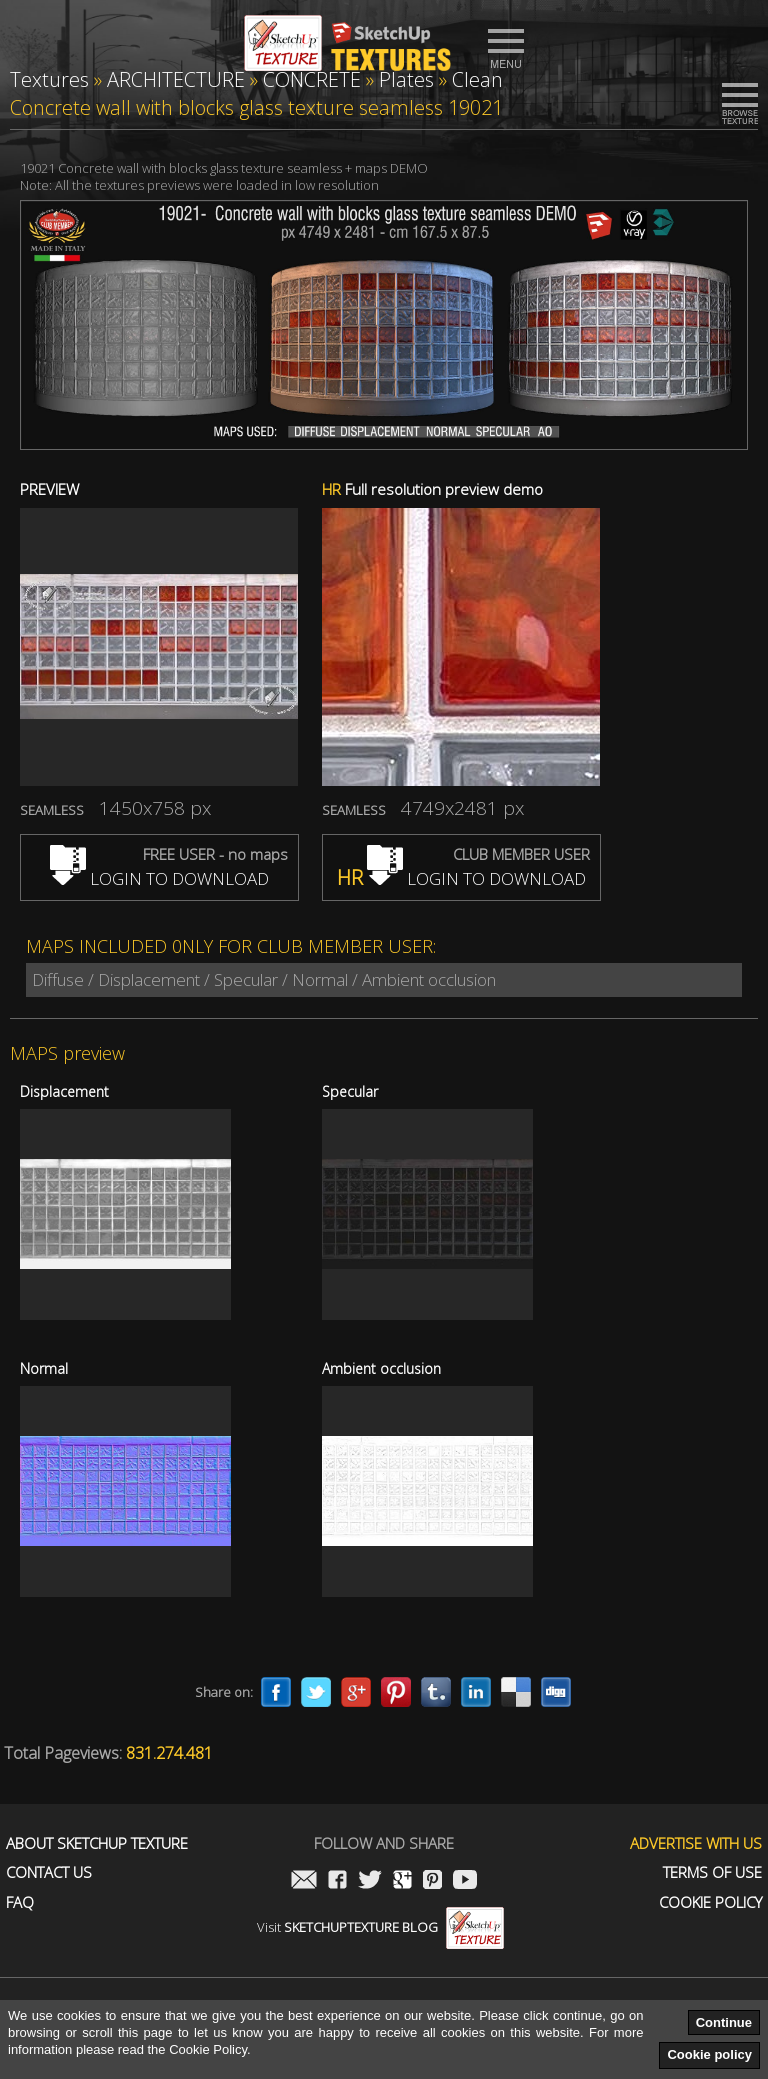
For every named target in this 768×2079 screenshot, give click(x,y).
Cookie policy (709, 2054)
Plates (406, 79)
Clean (477, 79)
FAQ (20, 1902)
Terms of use (712, 1872)
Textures (49, 79)
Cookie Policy (710, 1902)
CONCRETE (312, 79)
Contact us (49, 1872)
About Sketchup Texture (97, 1843)
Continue (724, 2022)
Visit (380, 1927)
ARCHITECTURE (176, 79)
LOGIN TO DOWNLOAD (159, 878)
